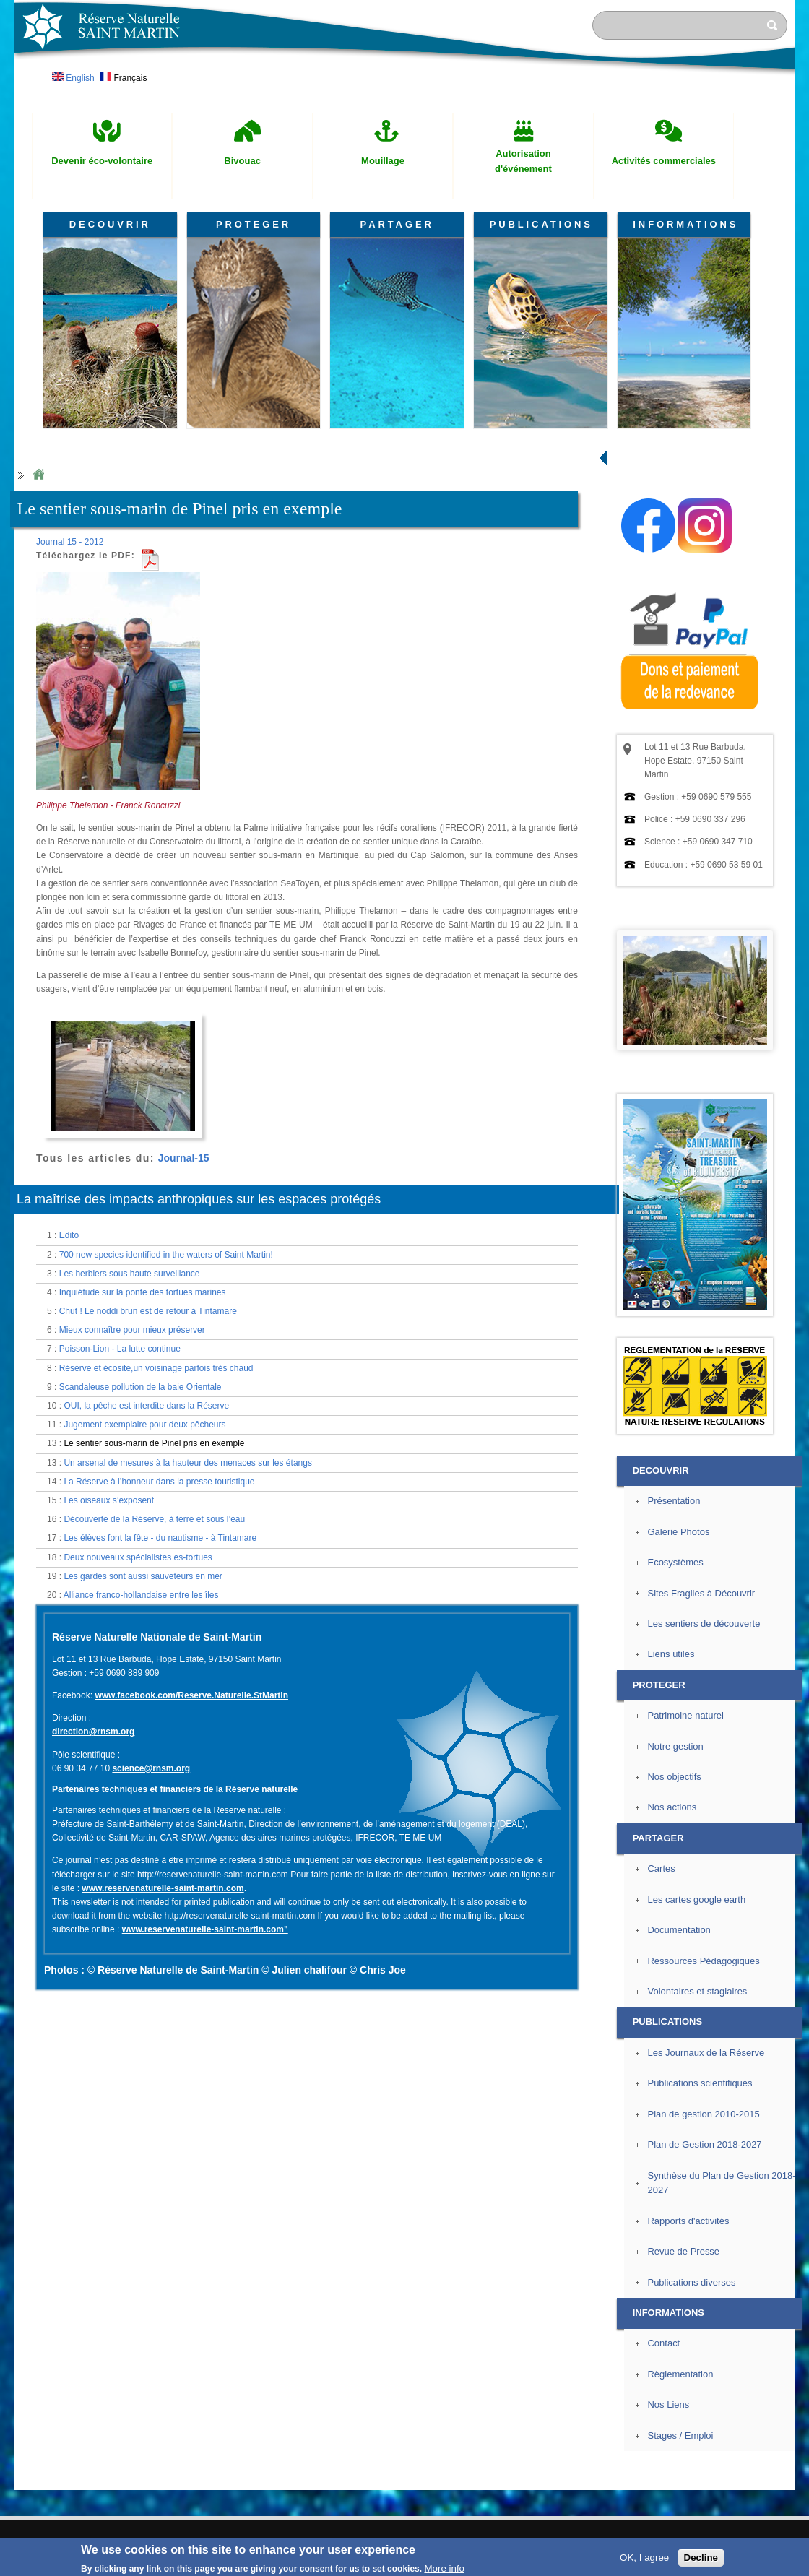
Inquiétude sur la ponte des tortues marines (142, 1292)
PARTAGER (397, 224)
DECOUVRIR (110, 224)
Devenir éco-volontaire (101, 160)
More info (444, 2568)
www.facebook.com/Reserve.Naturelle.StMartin (191, 1695)
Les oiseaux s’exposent (109, 1500)
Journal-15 (183, 1158)
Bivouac (242, 160)
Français (123, 78)
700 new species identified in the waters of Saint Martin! (166, 1255)
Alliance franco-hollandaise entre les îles (141, 1595)
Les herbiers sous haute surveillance (129, 1273)
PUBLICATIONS (541, 224)
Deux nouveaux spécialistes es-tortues (138, 1557)
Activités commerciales (664, 160)
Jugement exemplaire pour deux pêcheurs (144, 1424)
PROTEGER (253, 224)
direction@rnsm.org (93, 1731)
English (73, 78)
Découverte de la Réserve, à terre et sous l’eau (154, 1519)
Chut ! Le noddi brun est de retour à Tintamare (148, 1311)
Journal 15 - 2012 (69, 542)
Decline (701, 2557)
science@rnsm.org (151, 1768)
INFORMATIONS (685, 224)
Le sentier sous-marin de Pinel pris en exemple (154, 1443)
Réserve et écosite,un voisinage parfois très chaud (156, 1368)
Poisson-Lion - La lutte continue (120, 1349)
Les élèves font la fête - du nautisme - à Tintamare (160, 1538)
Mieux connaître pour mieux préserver (132, 1330)
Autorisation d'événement (523, 161)
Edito (69, 1235)
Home (38, 475)
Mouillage (382, 160)
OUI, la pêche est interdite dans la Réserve (146, 1406)
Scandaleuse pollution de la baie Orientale (140, 1387)
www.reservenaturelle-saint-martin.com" (205, 1929)
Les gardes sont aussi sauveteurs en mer (143, 1576)
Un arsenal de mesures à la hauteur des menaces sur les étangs (188, 1463)
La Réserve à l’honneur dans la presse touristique (159, 1482)
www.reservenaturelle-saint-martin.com (162, 1888)
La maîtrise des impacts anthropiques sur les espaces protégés (199, 1199)
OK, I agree (644, 2557)
